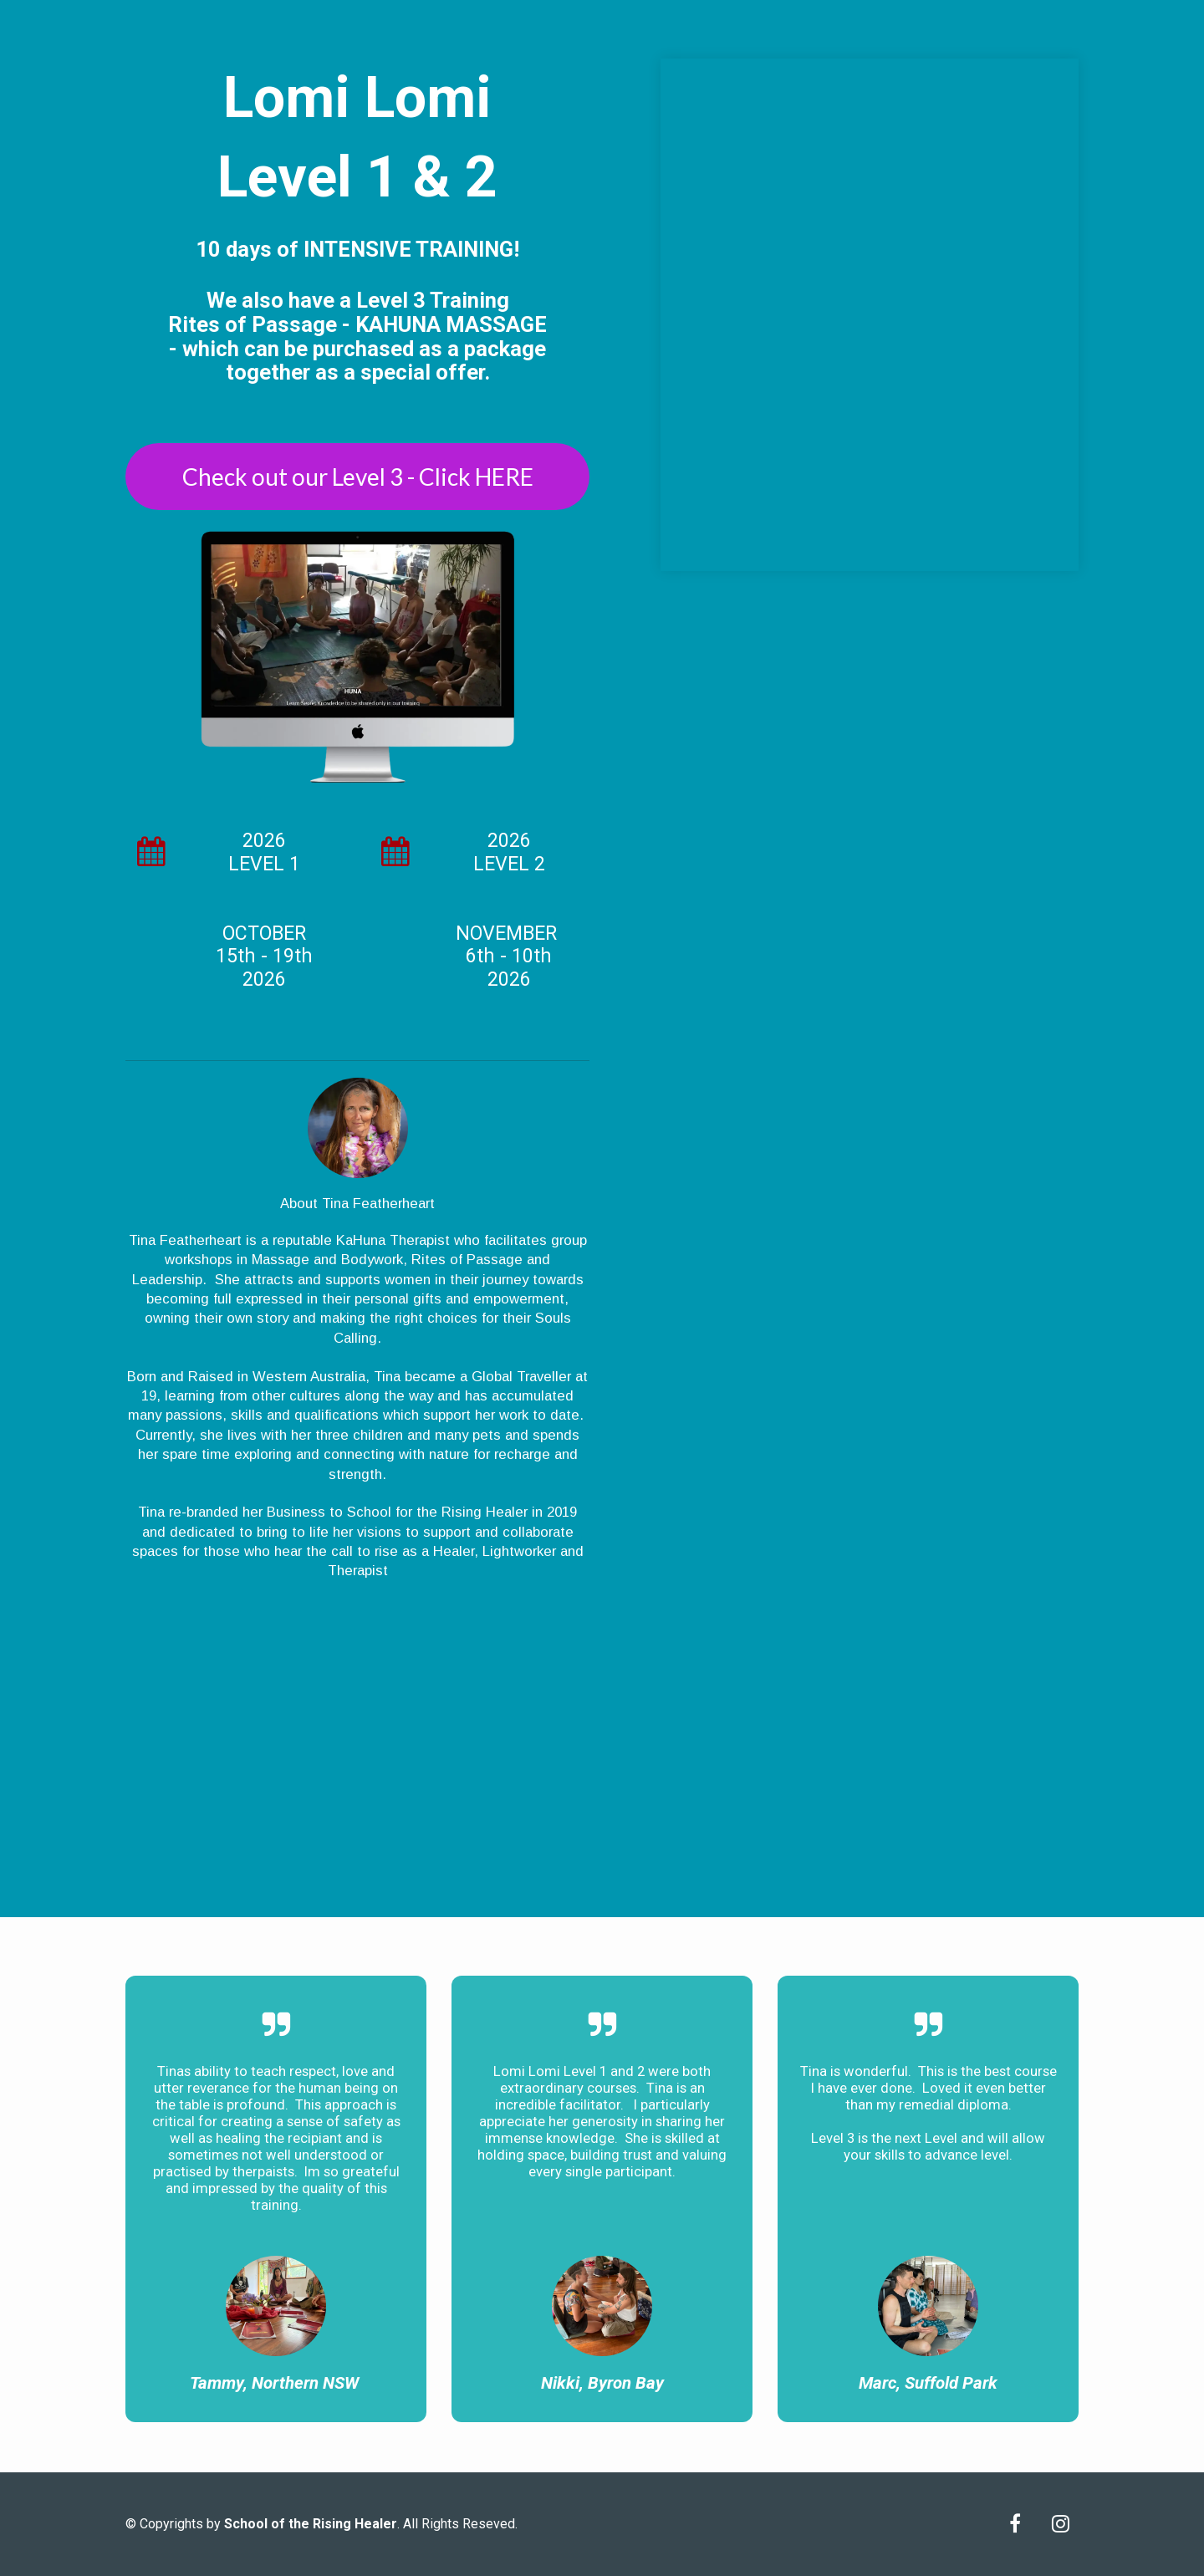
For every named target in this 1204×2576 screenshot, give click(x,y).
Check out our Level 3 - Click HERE (357, 476)
